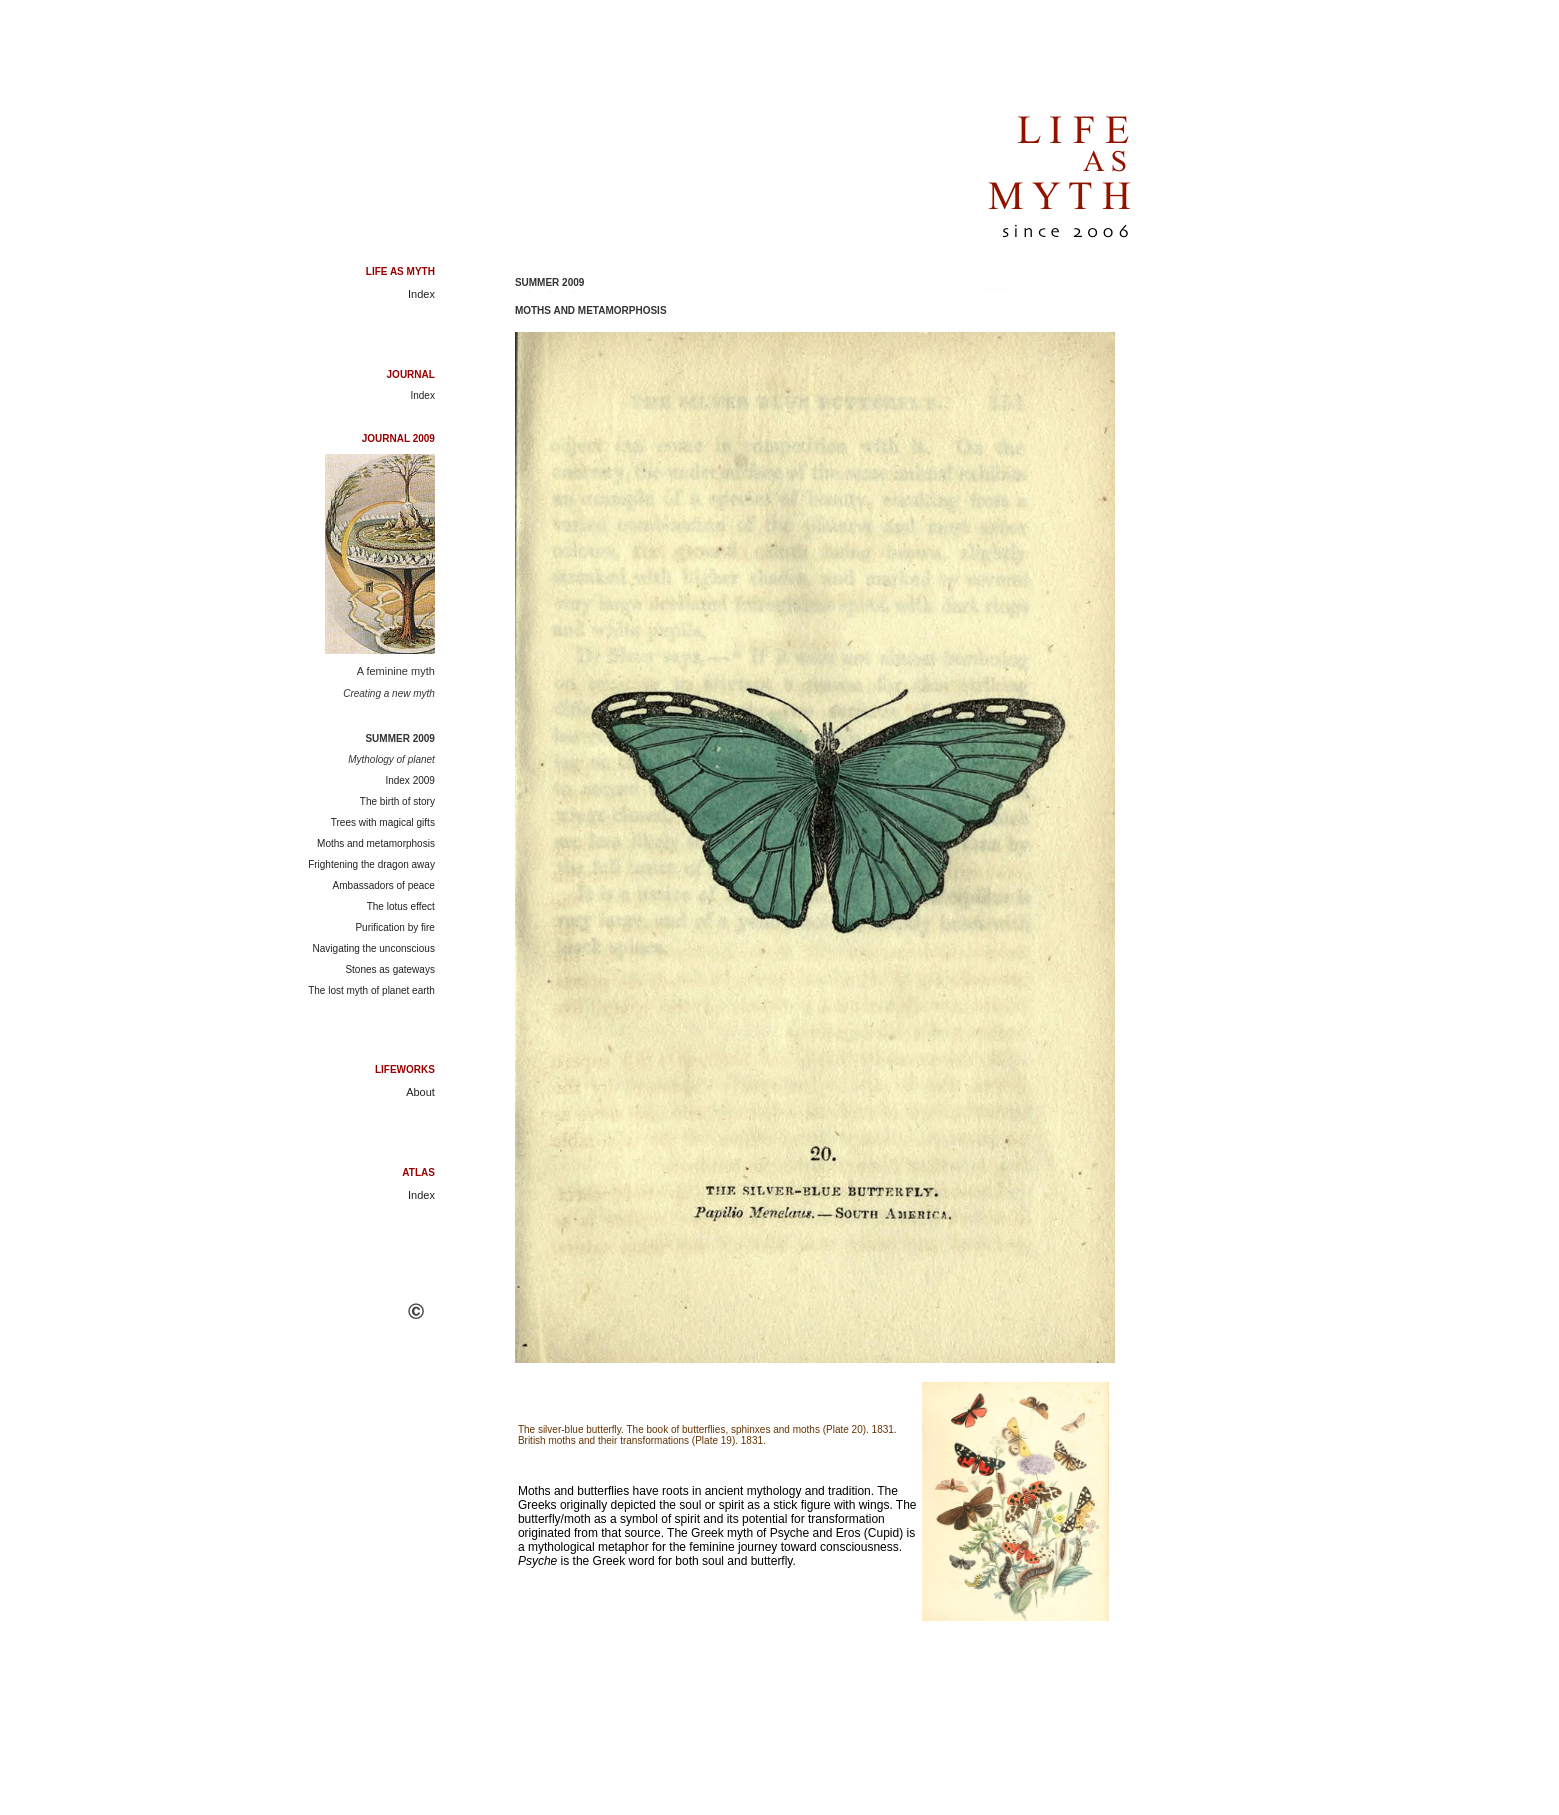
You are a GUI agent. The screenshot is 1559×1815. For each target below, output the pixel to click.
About (420, 1092)
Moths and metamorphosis (376, 843)
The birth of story (397, 801)
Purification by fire (394, 927)
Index (421, 294)
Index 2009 (410, 780)
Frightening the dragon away (371, 864)
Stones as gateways (390, 969)
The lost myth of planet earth (371, 990)
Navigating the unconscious (374, 948)
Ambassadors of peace (384, 885)
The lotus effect (401, 906)
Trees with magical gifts (383, 822)
